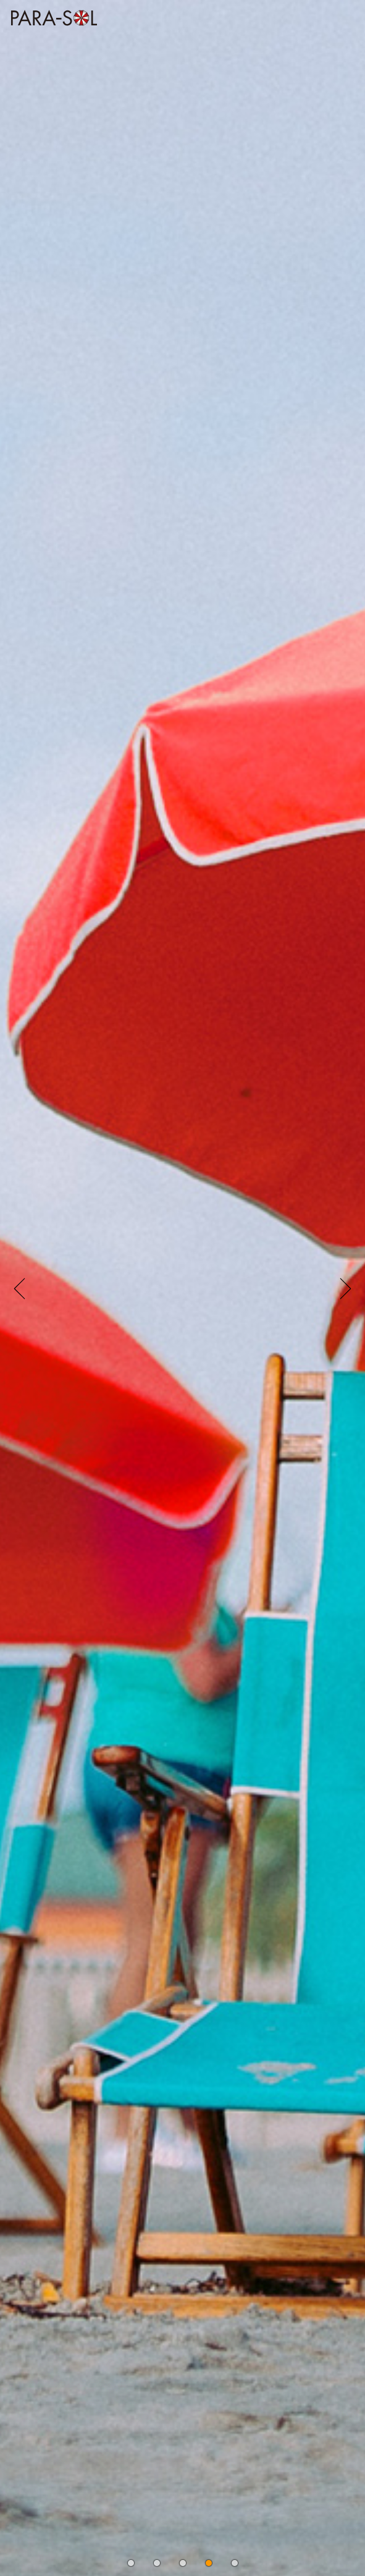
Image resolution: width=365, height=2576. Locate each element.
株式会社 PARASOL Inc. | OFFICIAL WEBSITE (50, 29)
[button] (131, 2563)
